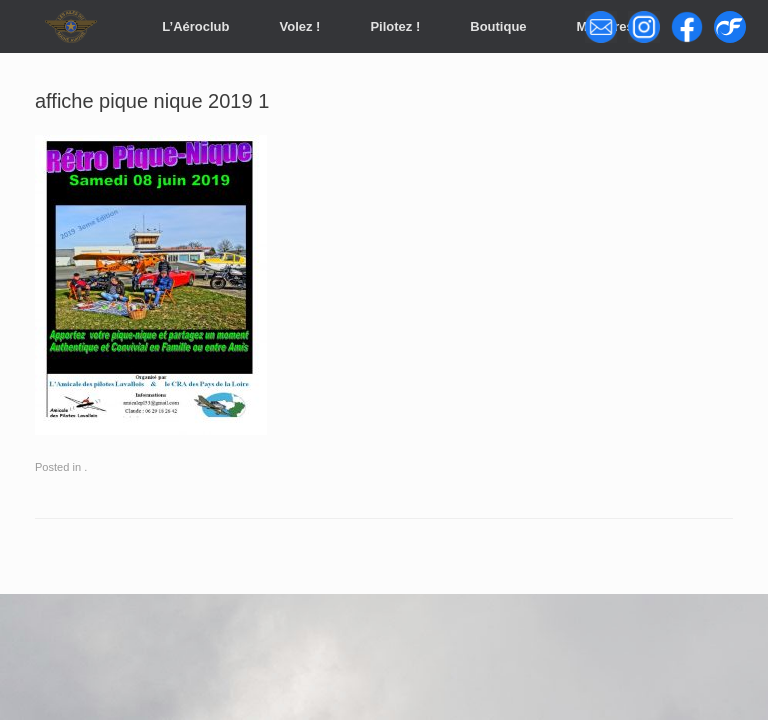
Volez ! (299, 26)
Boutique (498, 26)
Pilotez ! (395, 26)
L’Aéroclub (195, 26)
